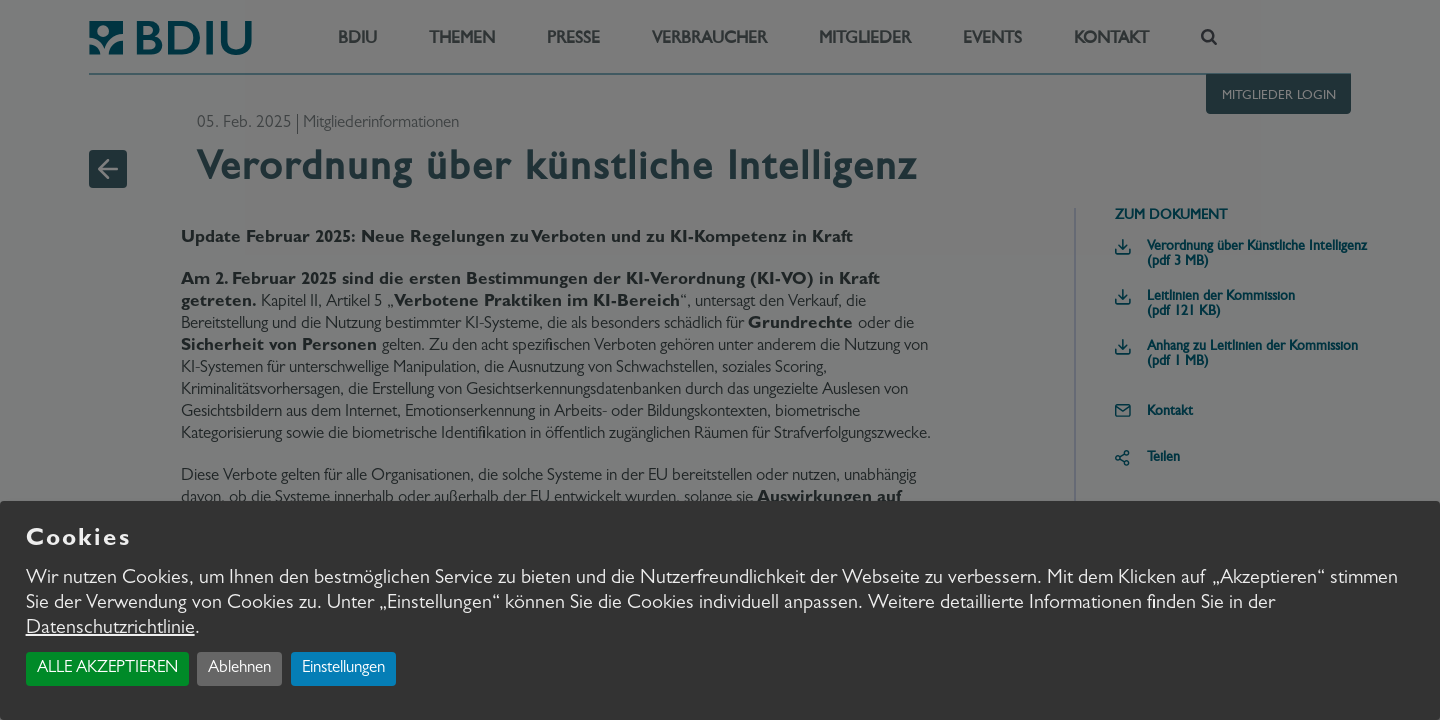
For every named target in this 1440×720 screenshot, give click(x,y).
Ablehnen (239, 668)
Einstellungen (343, 668)
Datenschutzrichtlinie (110, 629)
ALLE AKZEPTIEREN (107, 668)
